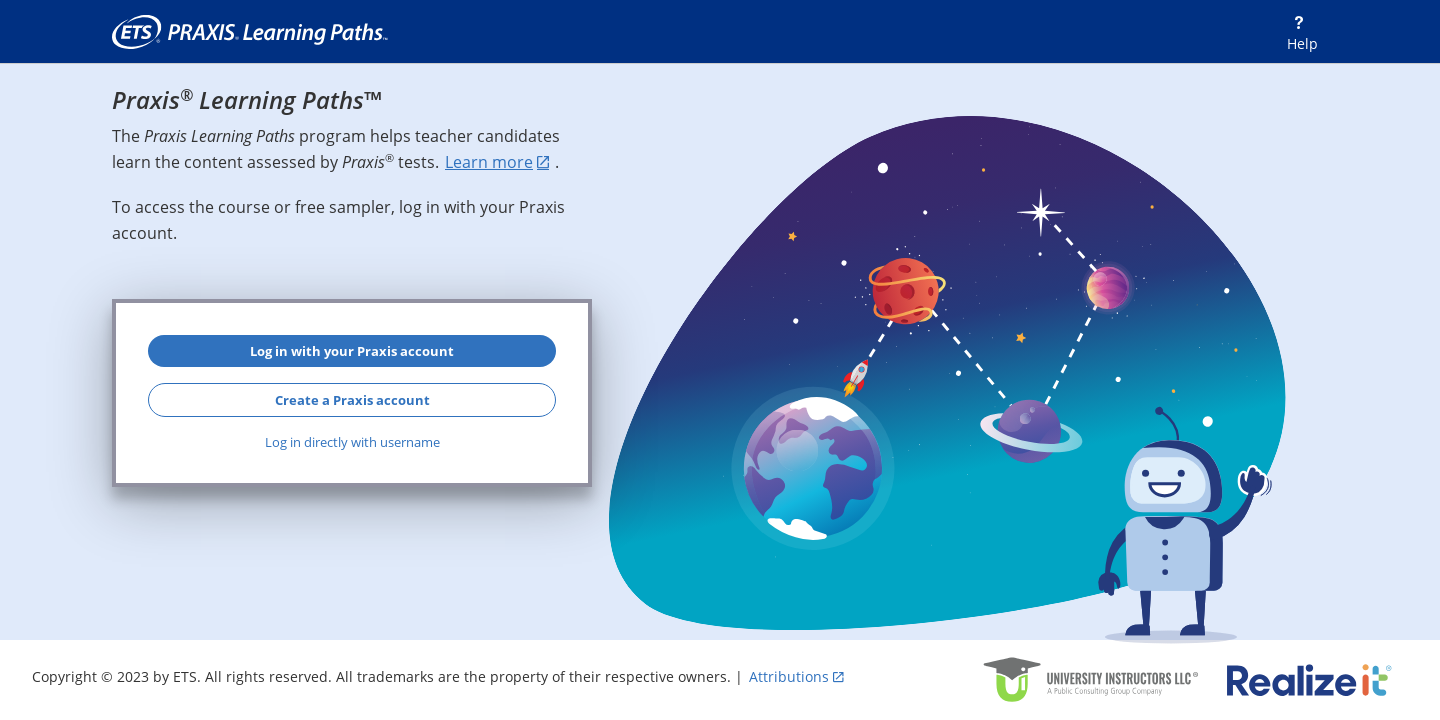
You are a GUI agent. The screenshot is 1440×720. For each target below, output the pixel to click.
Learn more (489, 162)
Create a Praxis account (352, 400)
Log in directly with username (352, 442)
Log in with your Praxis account (352, 351)
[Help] (1298, 32)
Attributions (789, 676)
